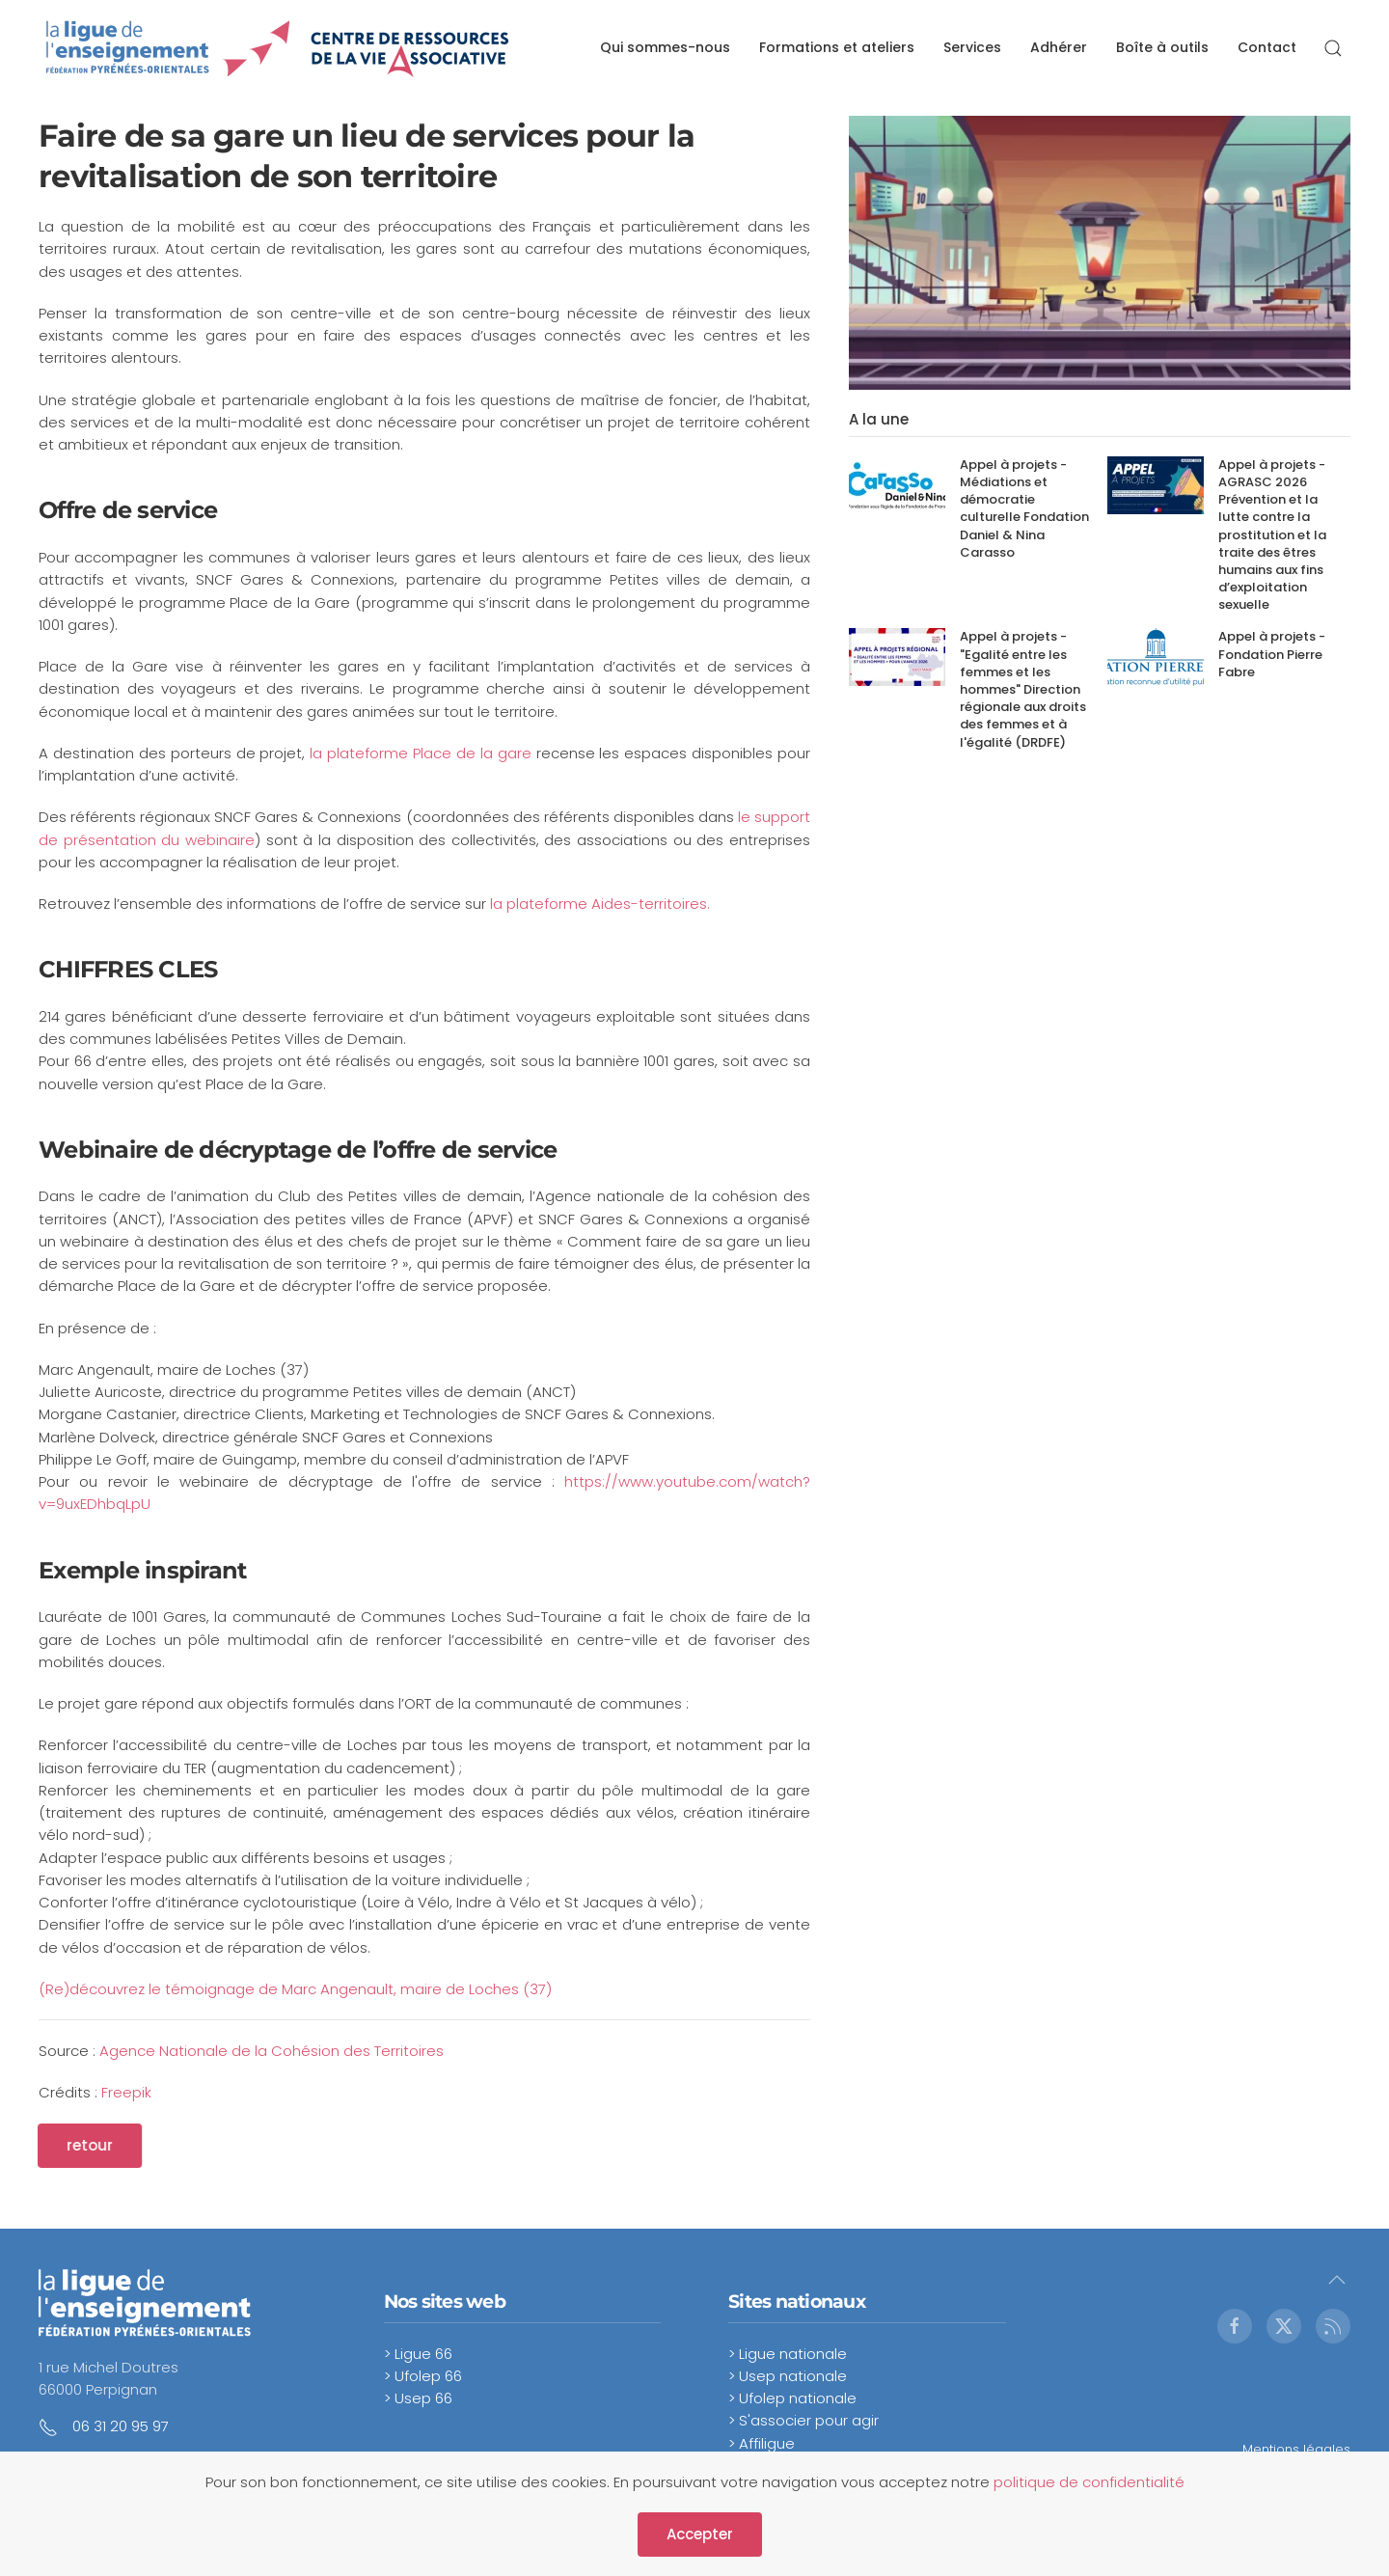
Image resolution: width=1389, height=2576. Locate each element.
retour (75, 2145)
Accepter (700, 2534)
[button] (1333, 48)
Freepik (126, 2092)
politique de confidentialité (1089, 2482)
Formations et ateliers (836, 47)
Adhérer (1058, 47)
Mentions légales (1296, 2449)
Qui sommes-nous (665, 47)
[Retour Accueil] (278, 48)
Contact (1267, 47)
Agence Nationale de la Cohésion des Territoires (271, 2051)
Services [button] (972, 47)
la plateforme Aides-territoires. (600, 903)
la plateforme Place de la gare (420, 753)
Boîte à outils (1162, 47)
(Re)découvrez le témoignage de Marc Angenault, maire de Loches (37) (295, 1989)
